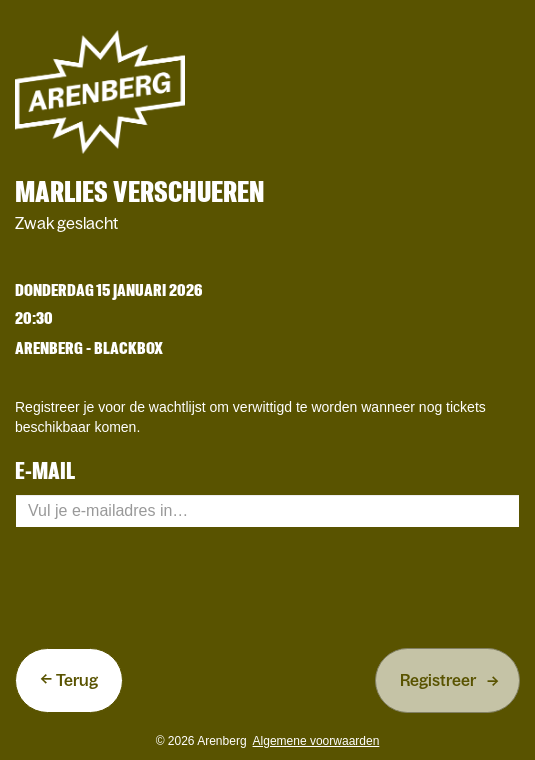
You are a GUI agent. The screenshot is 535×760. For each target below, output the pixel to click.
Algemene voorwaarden (316, 741)
